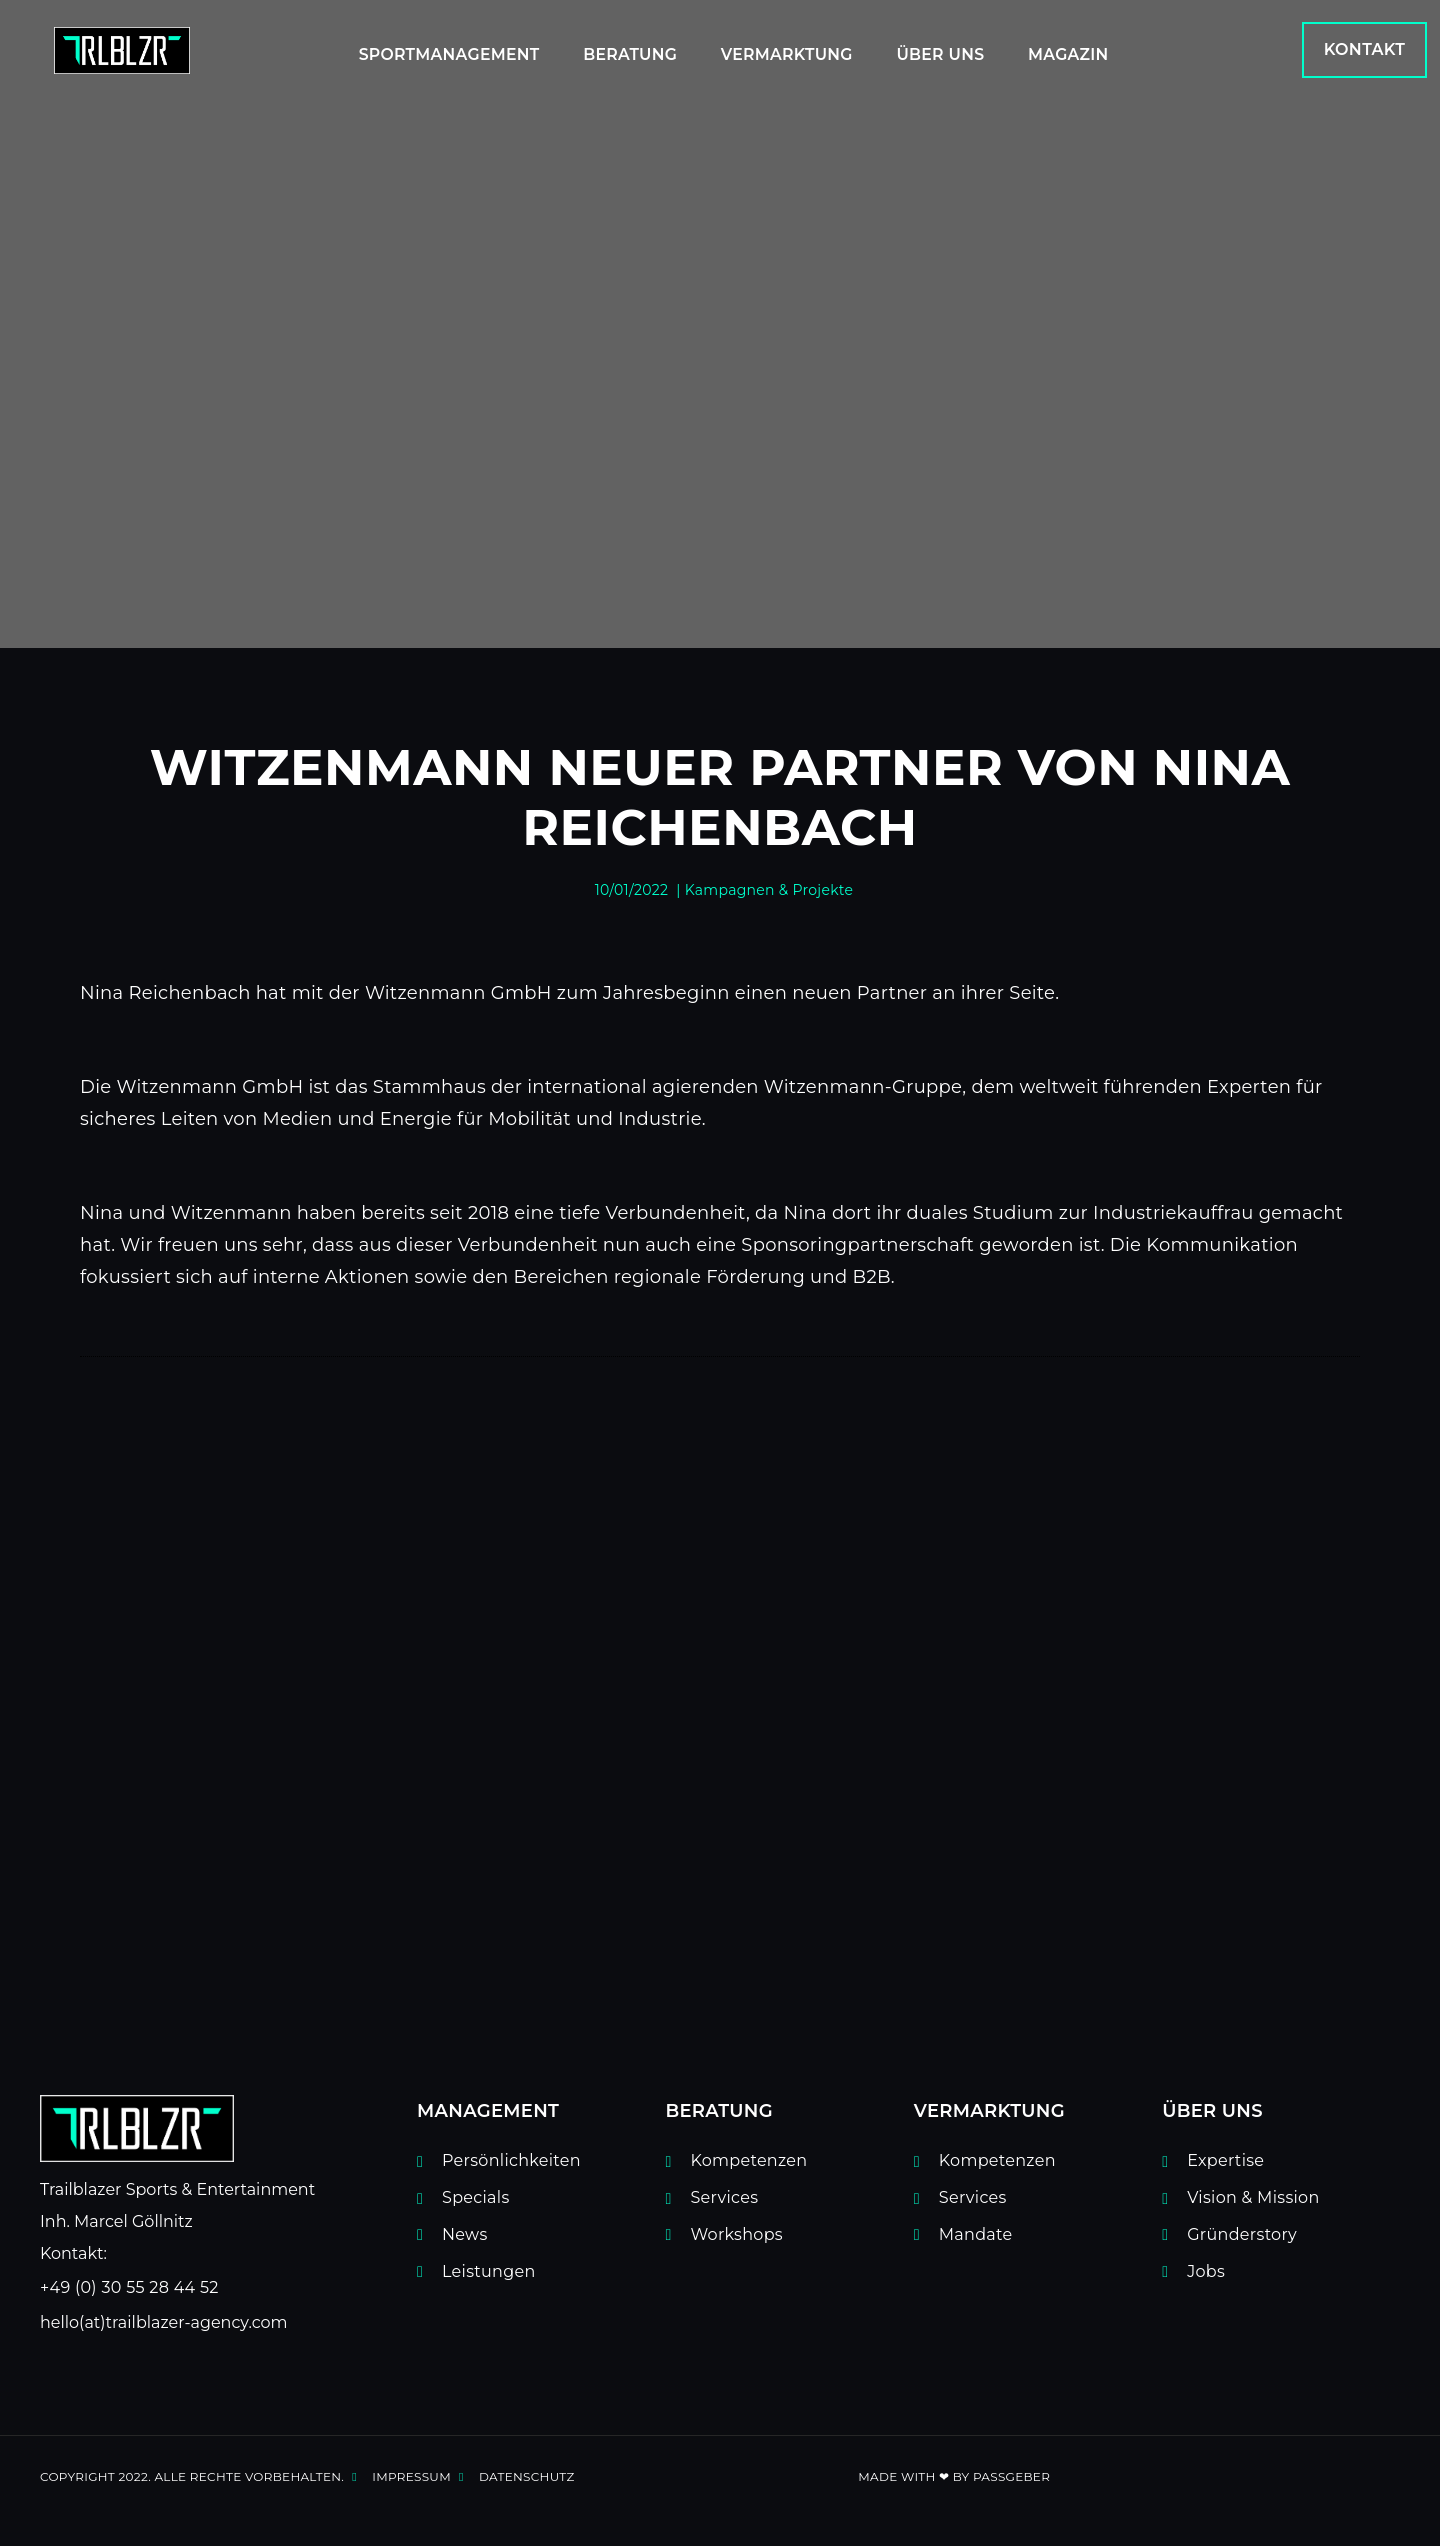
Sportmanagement (427, 50)
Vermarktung (783, 50)
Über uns (945, 50)
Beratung (618, 50)
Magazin (1081, 50)
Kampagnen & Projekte (769, 890)
